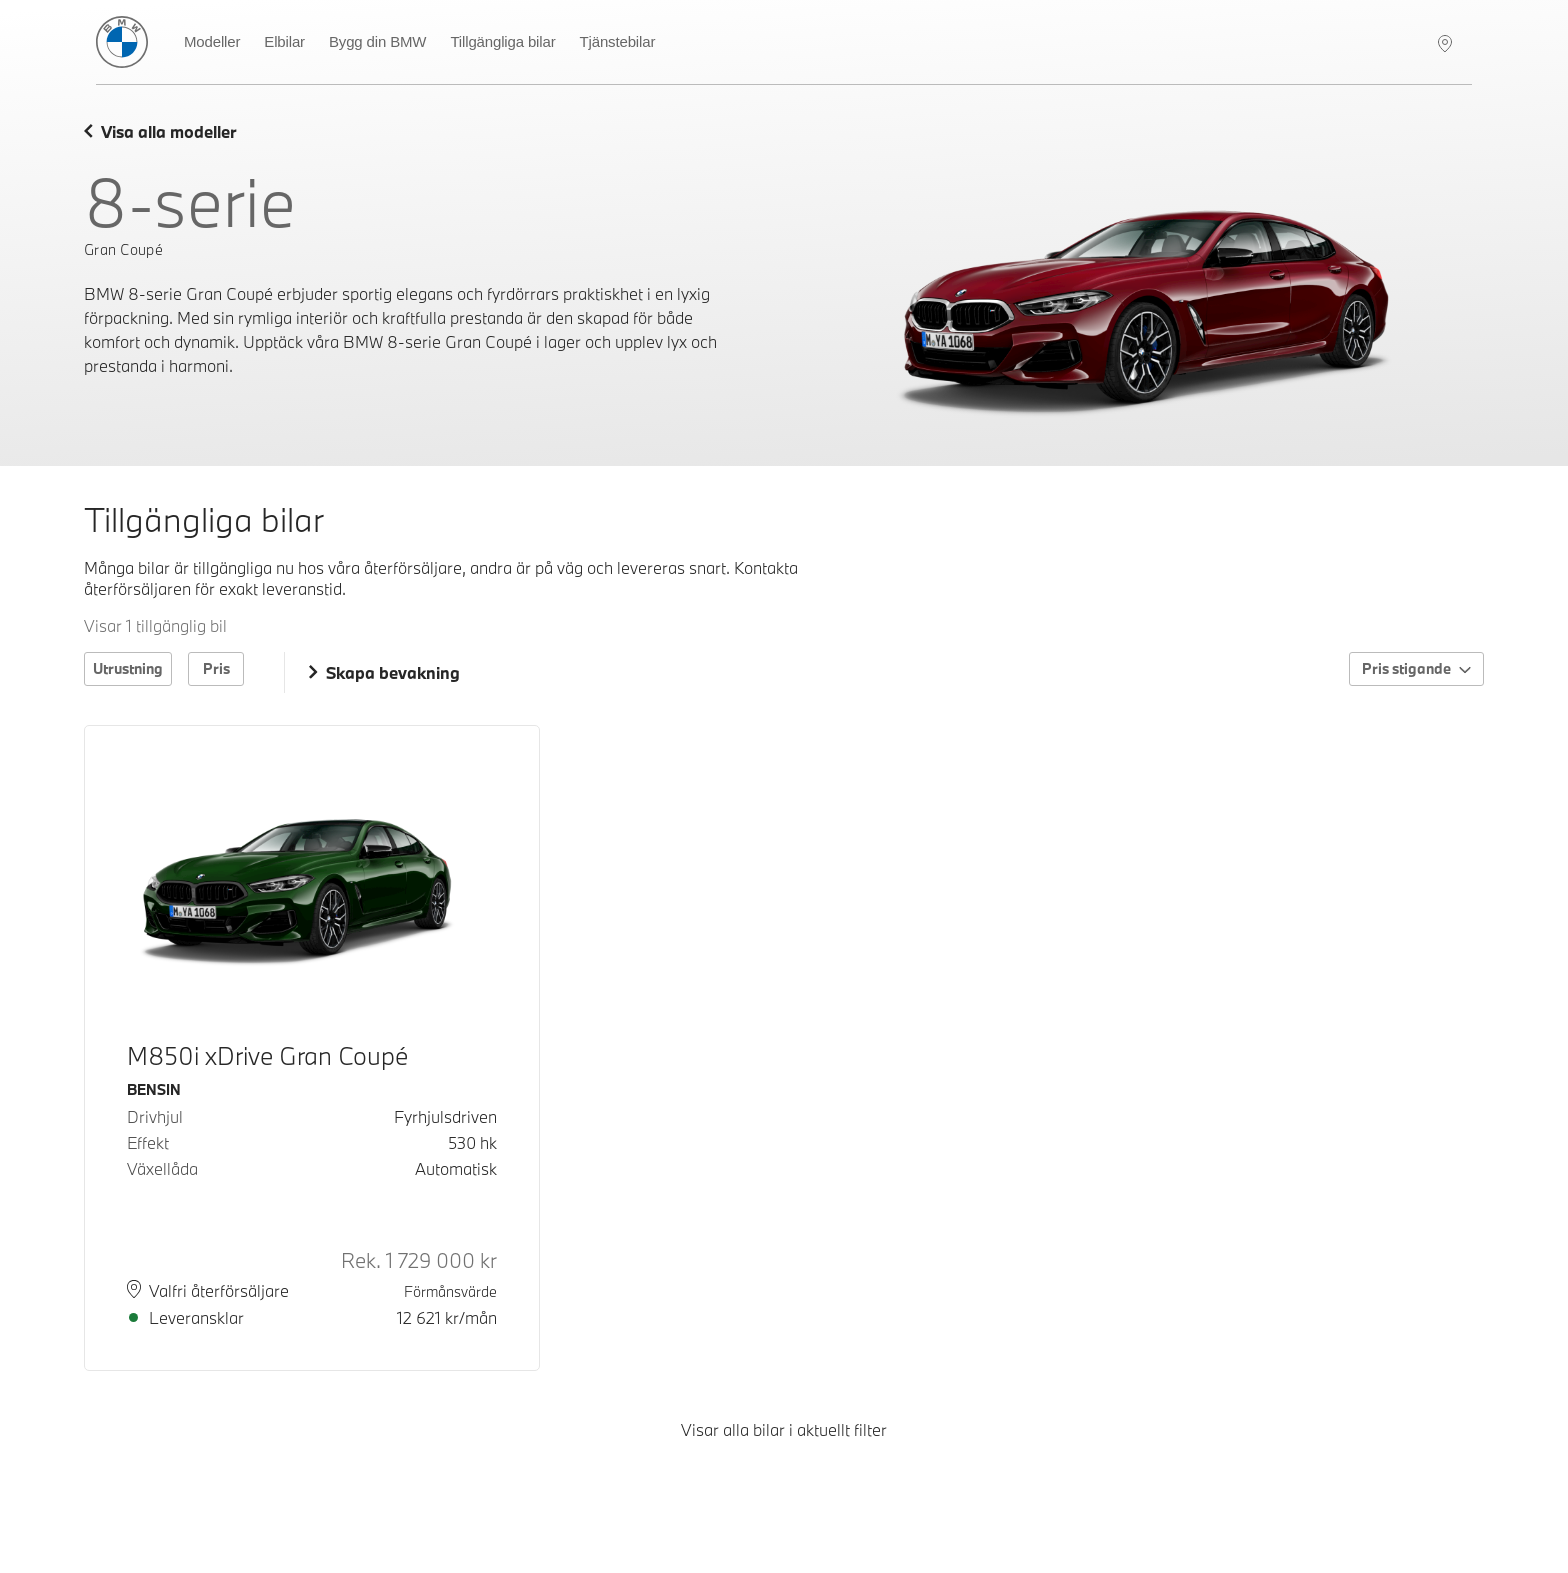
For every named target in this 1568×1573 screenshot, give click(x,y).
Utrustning (128, 668)
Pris (216, 668)
